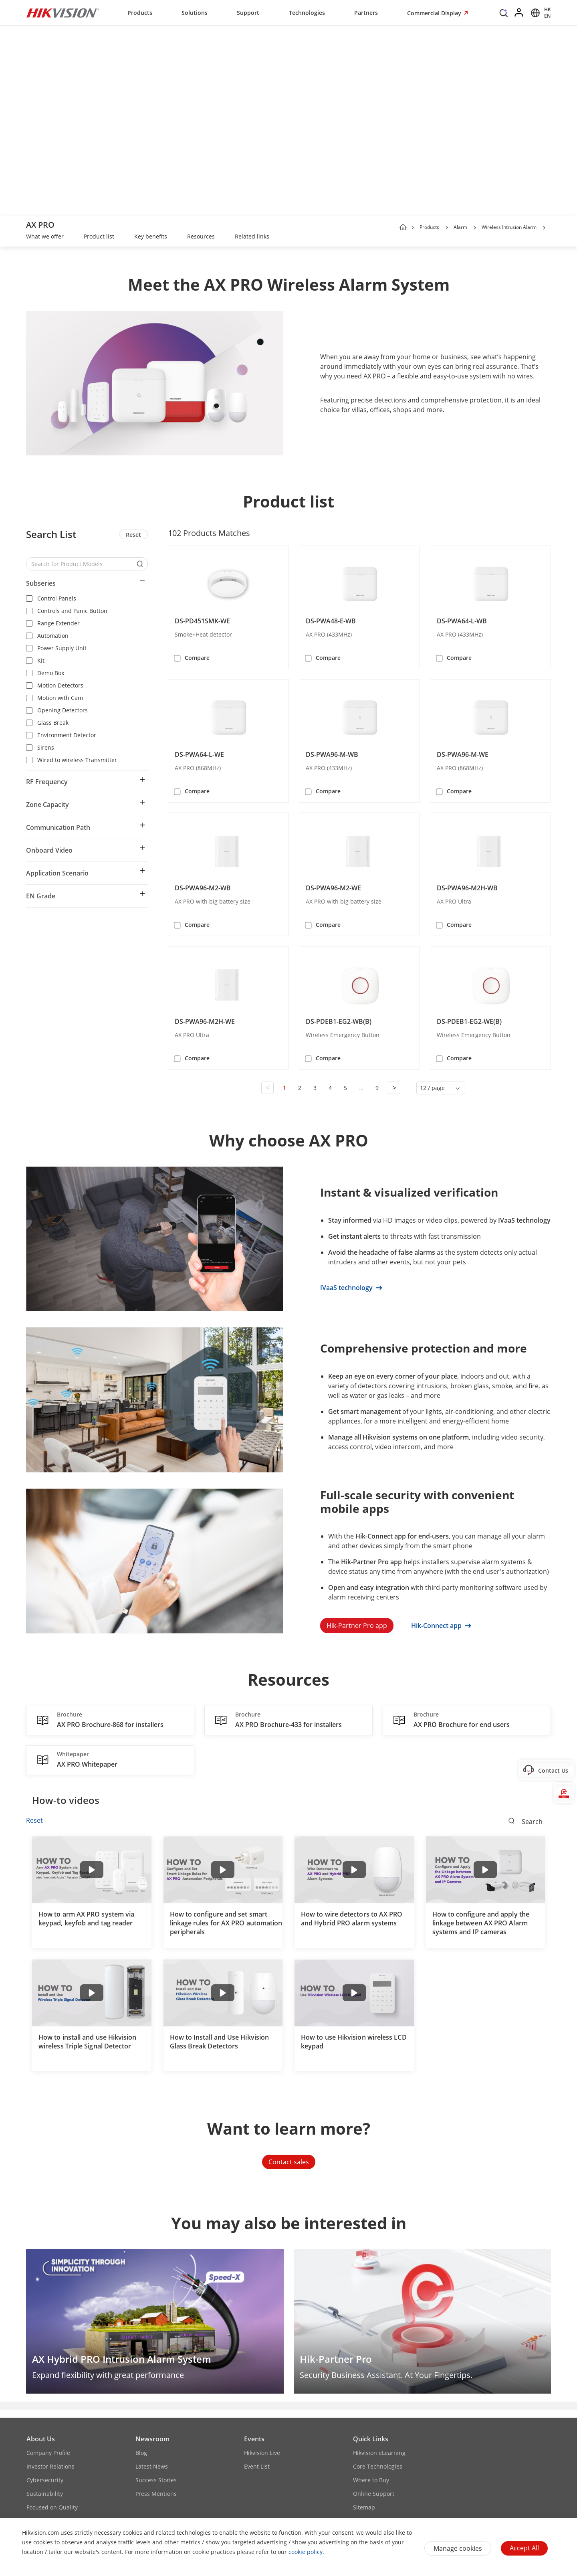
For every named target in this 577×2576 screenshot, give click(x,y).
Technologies (307, 12)
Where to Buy (371, 2480)
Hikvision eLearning (379, 2453)
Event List (257, 2466)
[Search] (503, 14)
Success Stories (156, 2480)
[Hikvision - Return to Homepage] (63, 13)
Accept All (524, 2548)
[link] (45, 237)
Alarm (460, 227)
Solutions (195, 12)
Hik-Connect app (441, 1625)
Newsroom (152, 2438)
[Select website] (539, 13)
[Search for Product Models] (80, 564)
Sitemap (364, 2507)
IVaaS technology (351, 1287)
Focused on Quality (52, 2507)
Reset (133, 534)
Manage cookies (458, 2548)
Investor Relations (50, 2466)
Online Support (373, 2493)
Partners (366, 12)
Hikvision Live (262, 2453)
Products (139, 12)
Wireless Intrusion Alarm (509, 227)
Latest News (151, 2466)
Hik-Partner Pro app (357, 1625)
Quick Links (370, 2438)
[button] (447, 228)
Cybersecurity (44, 2480)
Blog (141, 2453)
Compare (197, 657)
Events (254, 2438)
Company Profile (48, 2453)
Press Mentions (156, 2493)
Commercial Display (435, 13)
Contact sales (288, 2161)
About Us (40, 2438)
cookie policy (305, 2552)
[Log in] (519, 13)
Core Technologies (377, 2466)
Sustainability (44, 2493)
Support (248, 12)
